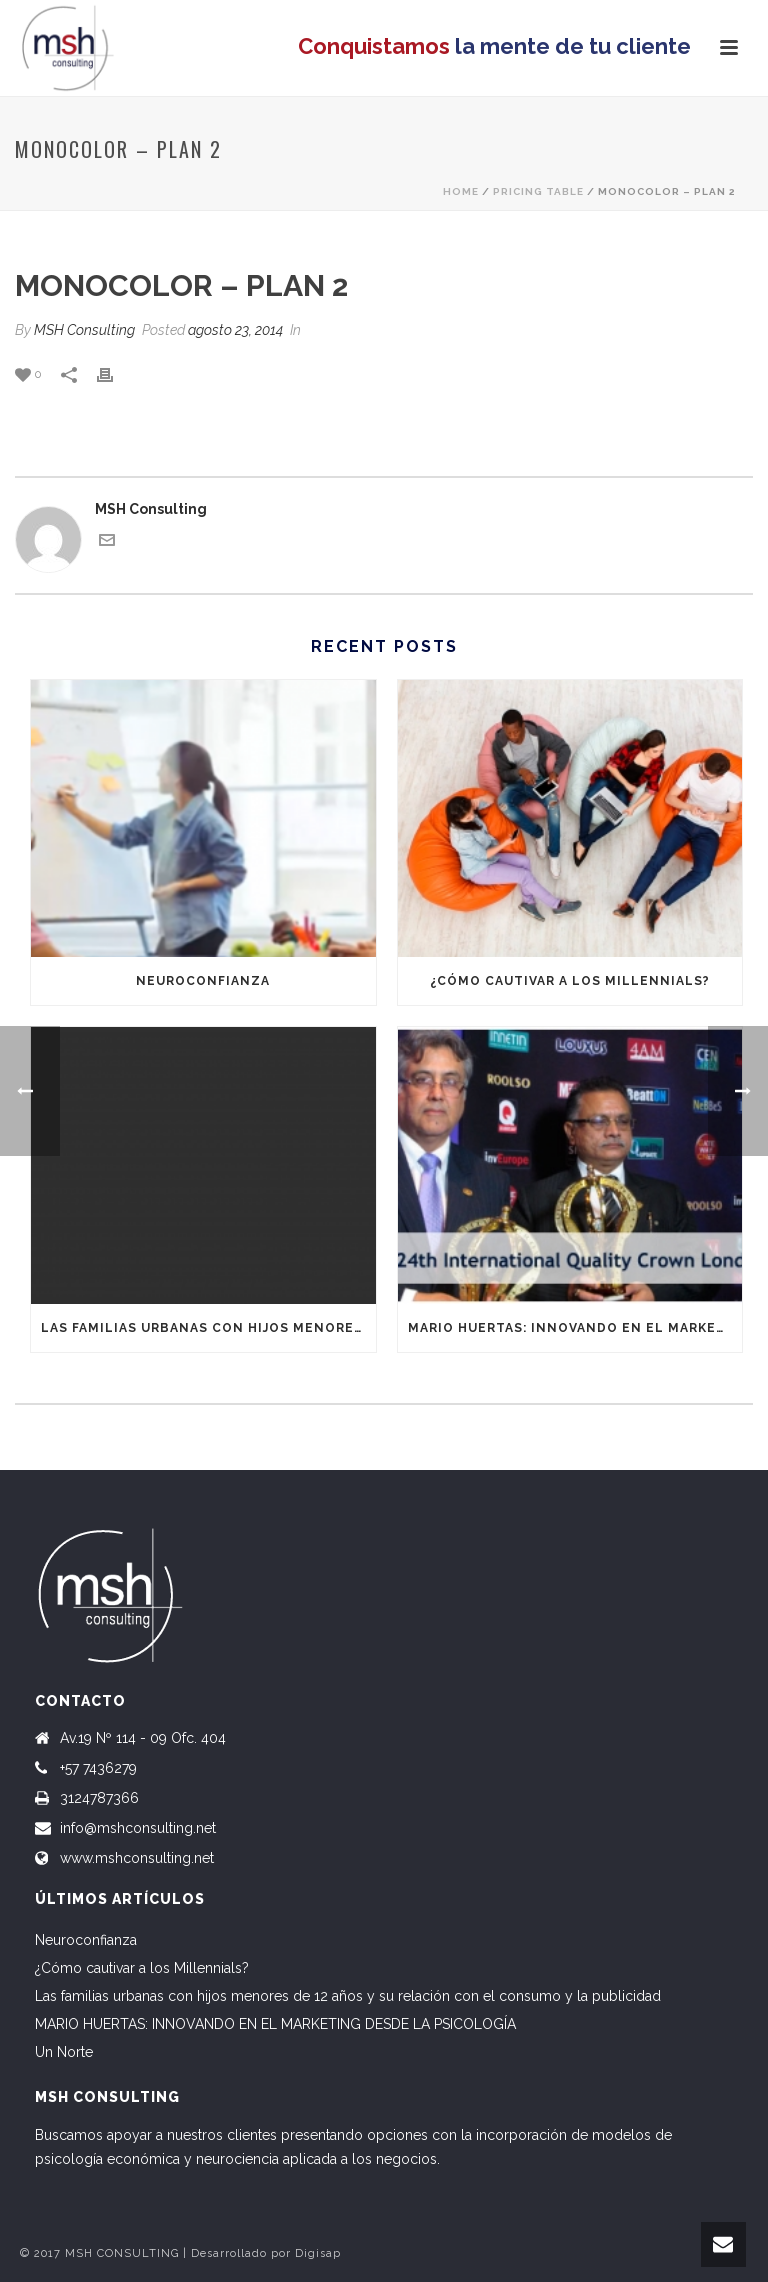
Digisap (318, 2253)
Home (461, 191)
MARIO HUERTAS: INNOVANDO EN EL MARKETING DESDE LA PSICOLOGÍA (575, 1328)
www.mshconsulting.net (137, 1858)
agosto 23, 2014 (235, 330)
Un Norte (64, 2052)
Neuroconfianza (203, 981)
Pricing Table (538, 191)
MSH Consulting (84, 330)
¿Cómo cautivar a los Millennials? (570, 981)
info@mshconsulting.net (138, 1828)
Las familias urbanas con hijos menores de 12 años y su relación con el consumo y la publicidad (208, 1328)
